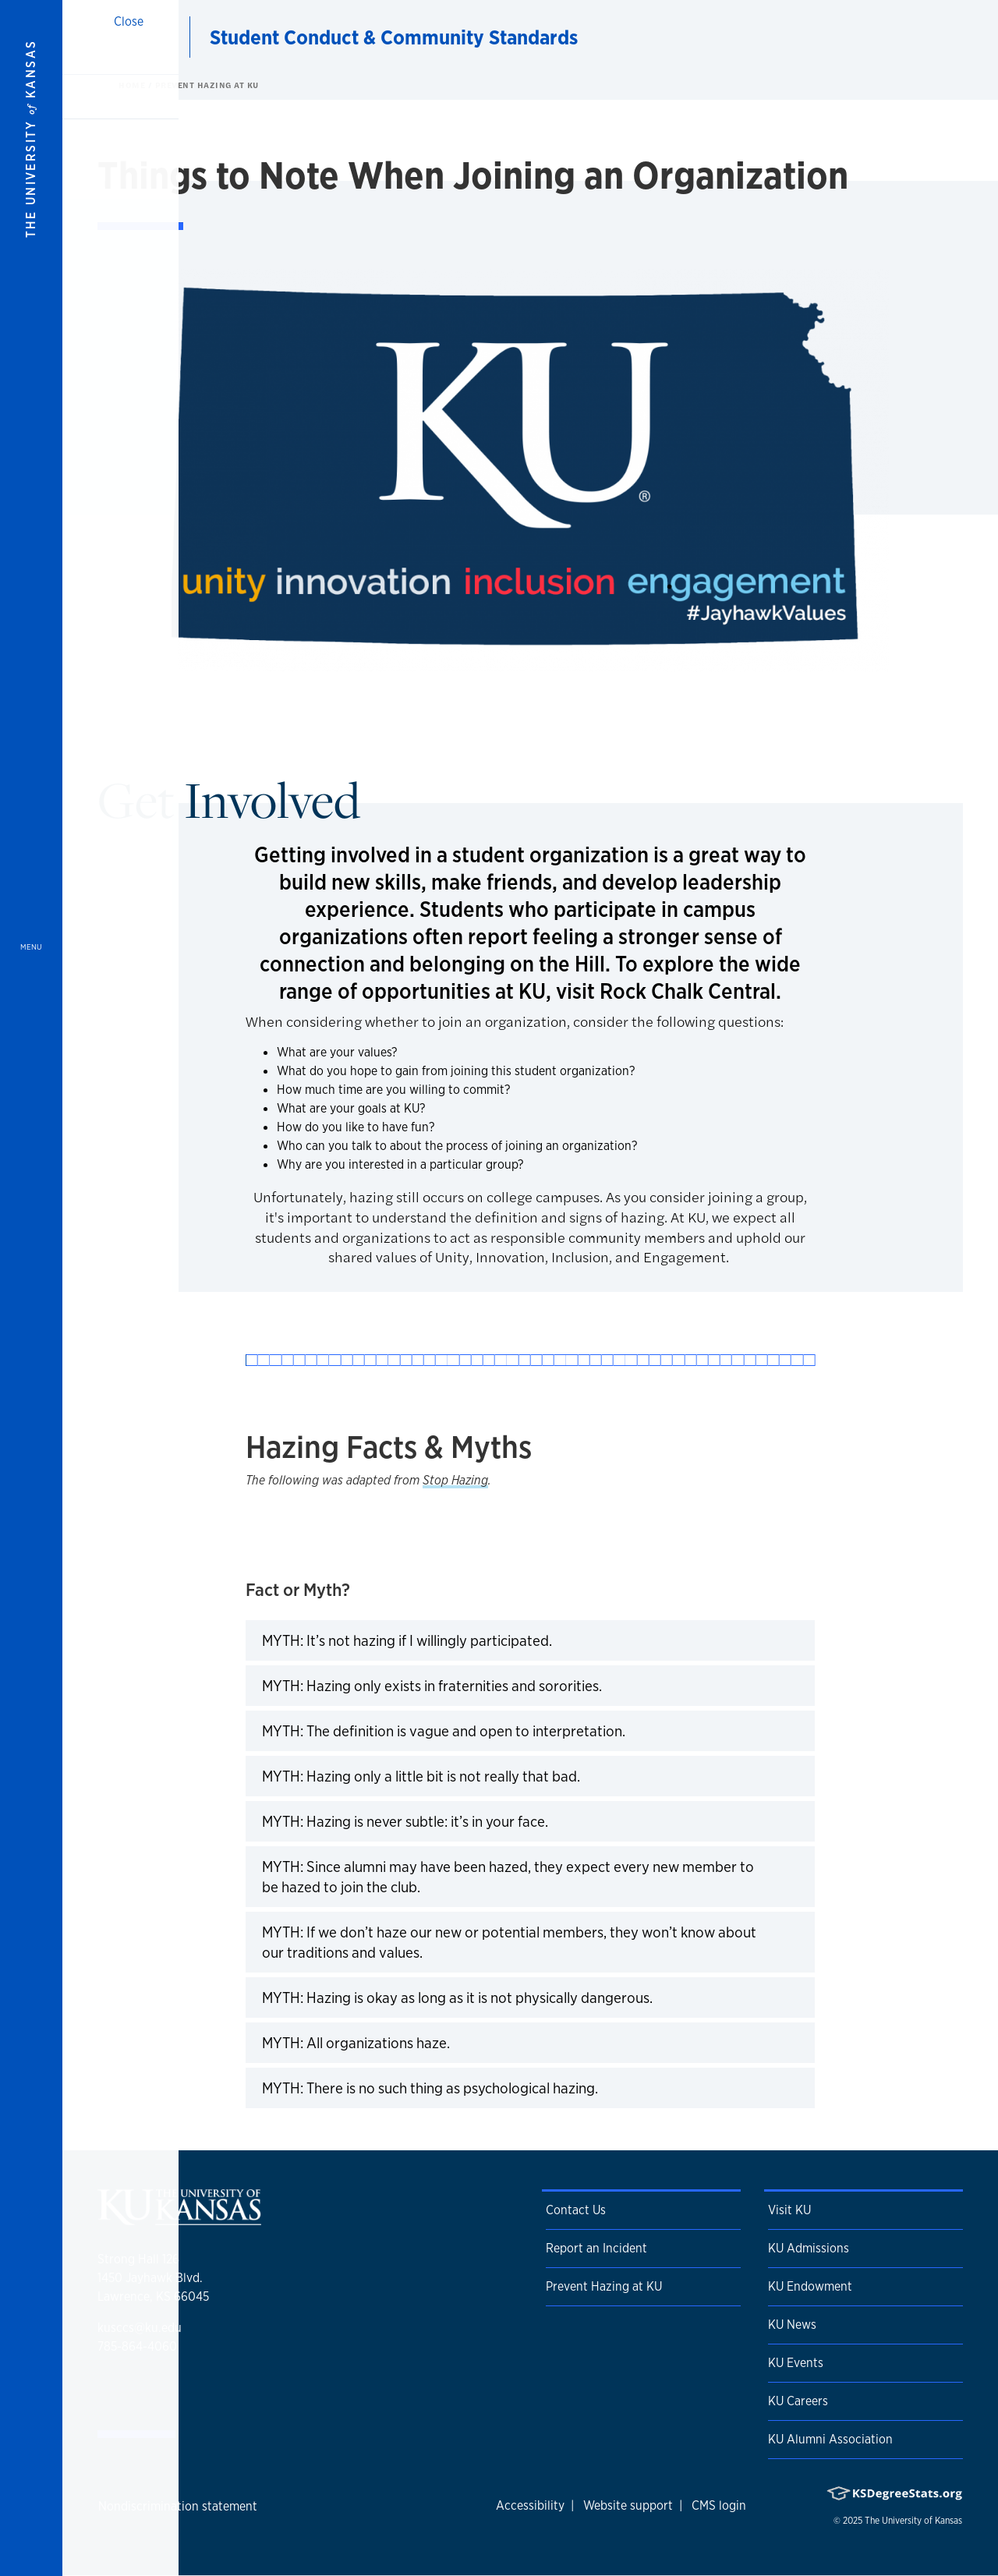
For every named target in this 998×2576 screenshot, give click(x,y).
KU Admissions (808, 2248)
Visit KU (789, 2210)
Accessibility (530, 2505)
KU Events (795, 2363)
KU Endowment (810, 2286)
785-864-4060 (137, 2346)
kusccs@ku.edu (139, 2327)
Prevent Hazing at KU (207, 85)
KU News (792, 2324)
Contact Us (576, 2210)
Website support (628, 2505)
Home (133, 85)
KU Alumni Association (830, 2439)
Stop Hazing (455, 1480)
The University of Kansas (913, 2520)
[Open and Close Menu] (31, 1288)
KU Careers (798, 2401)
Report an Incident (596, 2248)
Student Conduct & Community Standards (394, 37)
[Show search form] (929, 37)
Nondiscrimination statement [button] (177, 2506)
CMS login (719, 2505)
